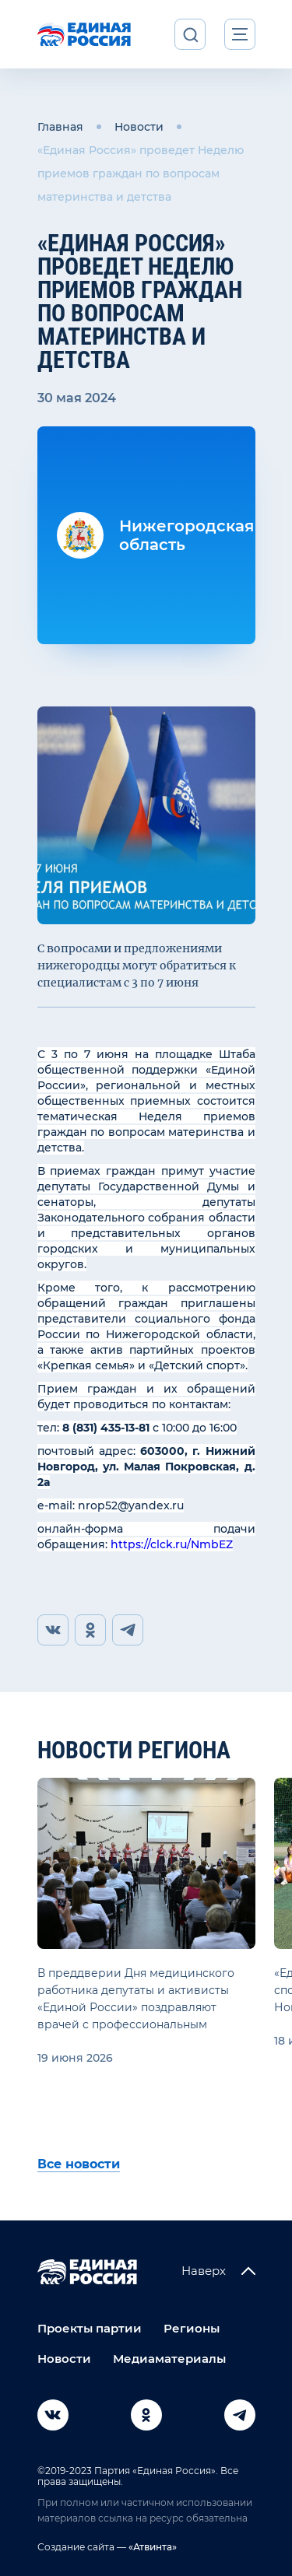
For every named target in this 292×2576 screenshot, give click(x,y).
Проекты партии (89, 2328)
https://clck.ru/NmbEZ (172, 1544)
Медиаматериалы (169, 2358)
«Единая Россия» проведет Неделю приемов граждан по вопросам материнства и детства (140, 173)
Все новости (78, 2164)
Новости (139, 127)
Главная (60, 127)
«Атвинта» (151, 2547)
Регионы (192, 2328)
